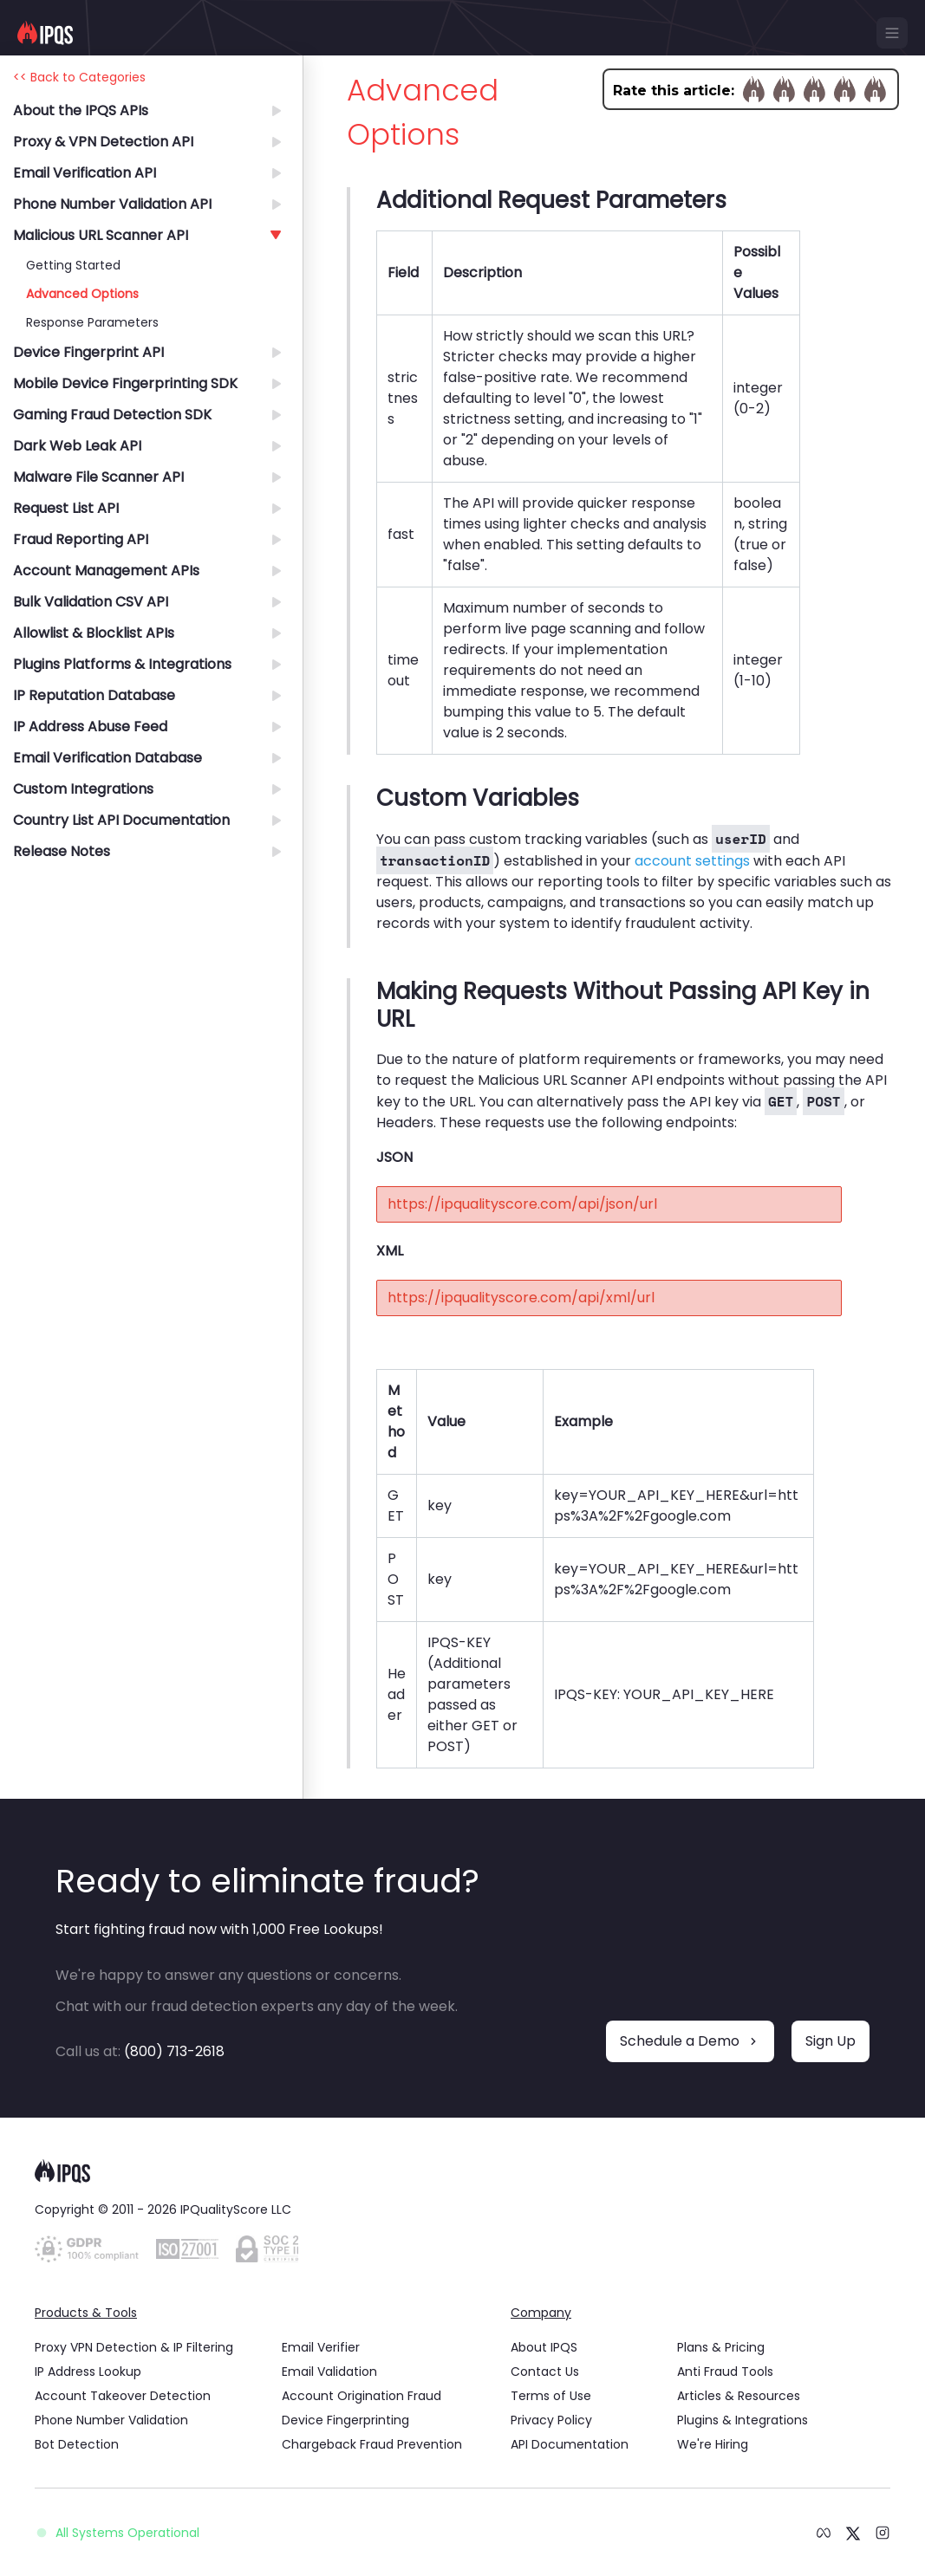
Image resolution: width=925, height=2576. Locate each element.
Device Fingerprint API (88, 352)
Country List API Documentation (121, 820)
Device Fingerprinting (345, 2420)
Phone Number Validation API (112, 204)
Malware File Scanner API (98, 477)
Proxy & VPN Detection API (103, 142)
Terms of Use (551, 2395)
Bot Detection (77, 2444)
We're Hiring (712, 2444)
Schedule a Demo (690, 2041)
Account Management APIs (106, 571)
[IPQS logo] (45, 33)
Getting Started (73, 265)
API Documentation (570, 2444)
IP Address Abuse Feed (90, 726)
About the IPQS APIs (80, 110)
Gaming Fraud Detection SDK (112, 415)
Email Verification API (84, 173)
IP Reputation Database (94, 695)
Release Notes (61, 851)
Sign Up (830, 2041)
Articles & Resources (738, 2395)
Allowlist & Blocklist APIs (93, 633)
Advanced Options (82, 293)
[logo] (462, 2171)
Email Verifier (321, 2347)
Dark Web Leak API (77, 446)
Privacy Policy (551, 2420)
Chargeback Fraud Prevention (372, 2444)
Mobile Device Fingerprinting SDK (125, 383)
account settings (692, 861)
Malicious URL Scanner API (100, 235)
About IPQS (544, 2347)
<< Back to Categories (79, 77)
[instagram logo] (882, 2532)
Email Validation (329, 2371)
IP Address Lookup (88, 2371)
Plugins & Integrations (742, 2420)
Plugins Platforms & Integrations (122, 664)
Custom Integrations (83, 789)
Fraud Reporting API (80, 539)
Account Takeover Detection (123, 2395)
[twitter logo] (853, 2531)
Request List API (66, 508)
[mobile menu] (892, 33)
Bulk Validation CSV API (90, 602)
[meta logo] (823, 2532)
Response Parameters (92, 322)
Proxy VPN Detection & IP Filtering (134, 2347)
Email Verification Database (107, 758)
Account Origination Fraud (361, 2395)
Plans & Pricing (721, 2347)
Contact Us (545, 2371)
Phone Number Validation (111, 2420)
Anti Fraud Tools (725, 2371)
